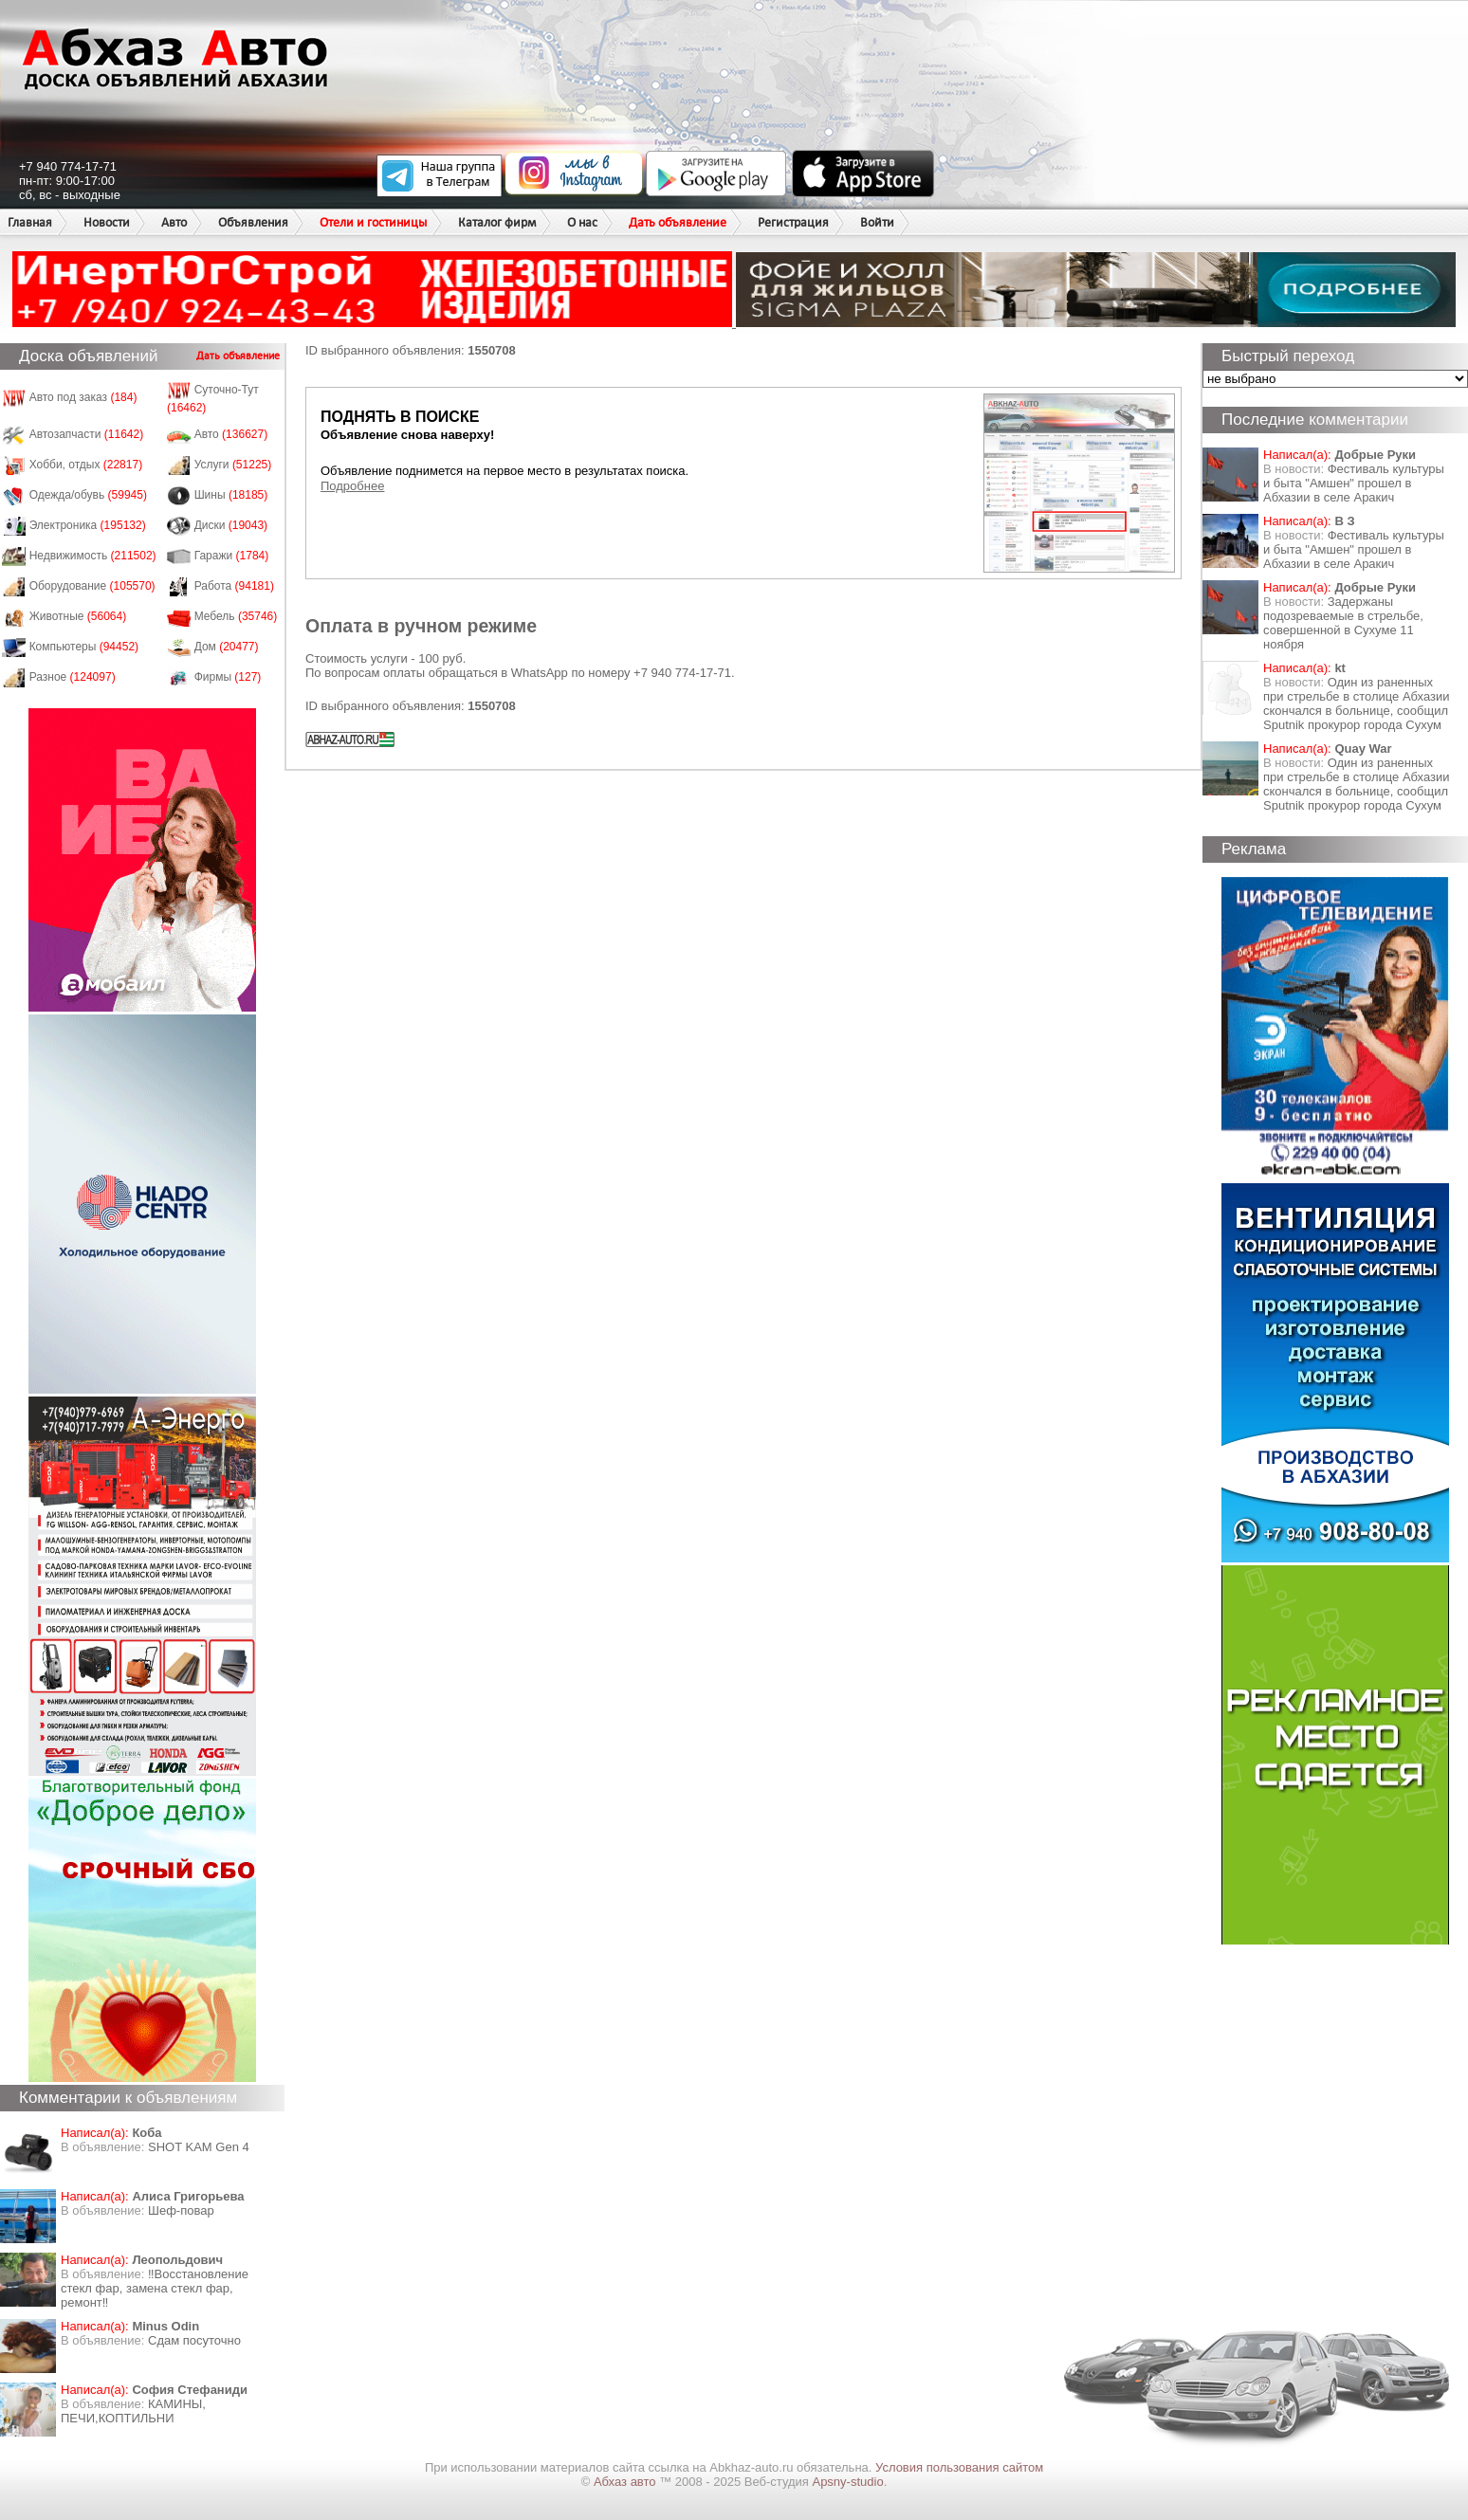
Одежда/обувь (88, 495)
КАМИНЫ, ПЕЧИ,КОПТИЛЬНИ (133, 2411)
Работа (234, 586)
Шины (231, 495)
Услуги (233, 464)
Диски (231, 525)
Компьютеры (83, 646)
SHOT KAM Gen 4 (198, 2147)
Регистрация (793, 222)
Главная (30, 222)
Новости (106, 222)
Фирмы (228, 677)
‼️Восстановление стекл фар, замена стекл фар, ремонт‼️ (154, 2288)
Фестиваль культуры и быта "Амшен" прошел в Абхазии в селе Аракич (1353, 483)
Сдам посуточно (194, 2340)
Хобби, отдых (86, 464)
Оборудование (92, 586)
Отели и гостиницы (373, 222)
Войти (877, 222)
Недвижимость (92, 555)
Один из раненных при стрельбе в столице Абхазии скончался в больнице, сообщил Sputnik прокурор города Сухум (1356, 703)
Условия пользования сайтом (959, 2467)
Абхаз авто (626, 2481)
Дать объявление (677, 222)
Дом (226, 646)
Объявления (253, 222)
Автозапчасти (86, 434)
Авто (174, 222)
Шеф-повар (181, 2210)
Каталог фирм (497, 222)
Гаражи (231, 555)
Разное (72, 677)
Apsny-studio (847, 2481)
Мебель (236, 616)
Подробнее (352, 486)
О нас (582, 222)
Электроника (87, 525)
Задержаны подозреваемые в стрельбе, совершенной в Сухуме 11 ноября (1343, 622)
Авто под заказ (83, 397)
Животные (78, 616)
